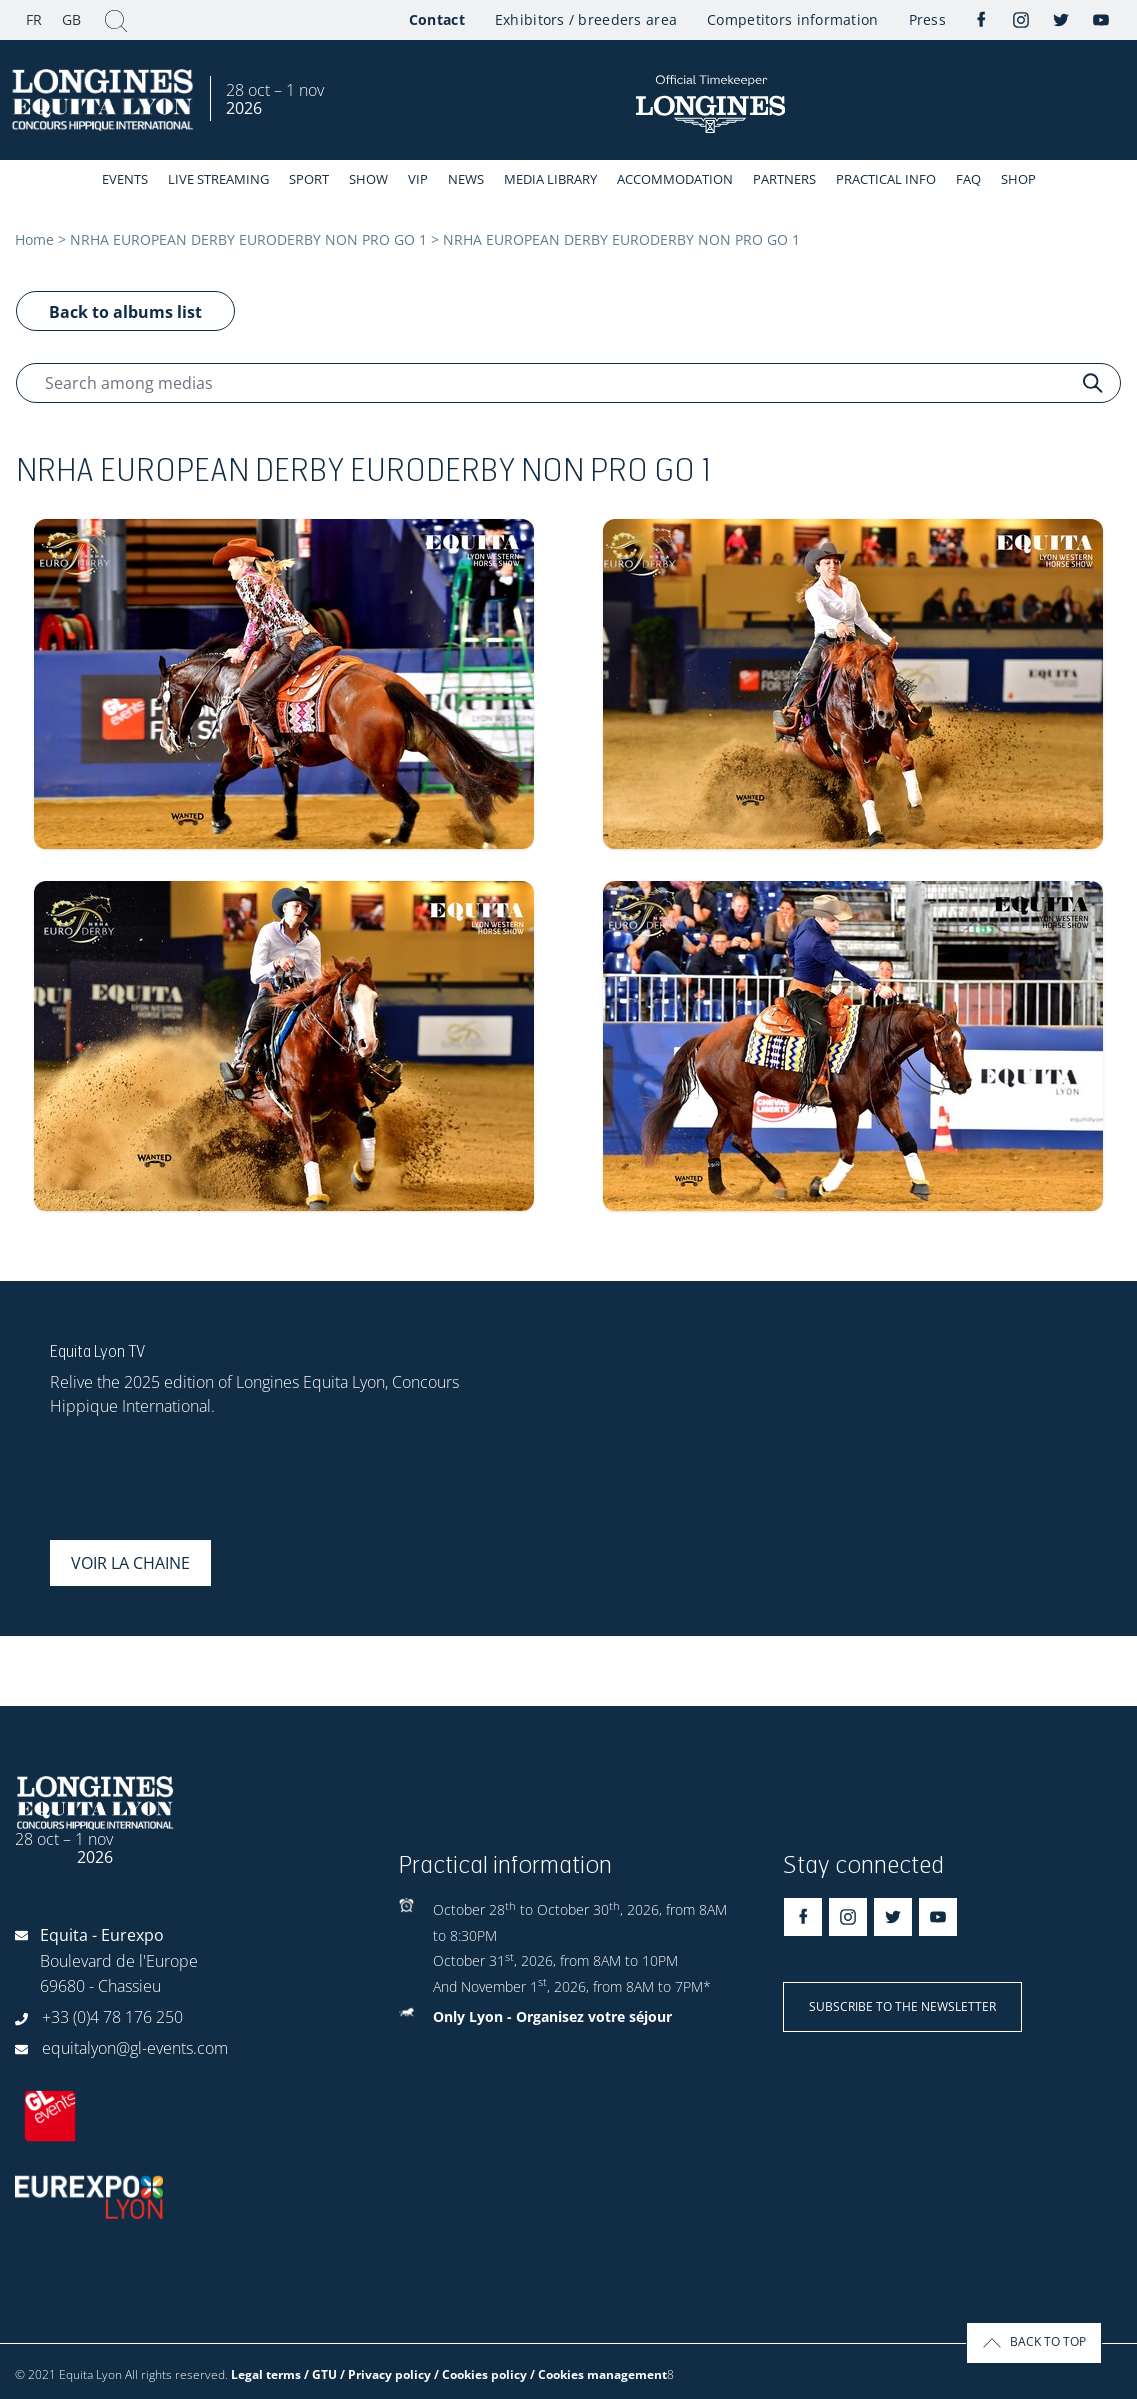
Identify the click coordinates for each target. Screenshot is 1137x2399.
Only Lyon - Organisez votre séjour (552, 2016)
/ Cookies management (598, 2374)
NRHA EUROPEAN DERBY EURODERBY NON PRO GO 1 (248, 239)
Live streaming (218, 179)
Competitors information (792, 19)
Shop (1018, 179)
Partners (784, 179)
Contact (437, 19)
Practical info (886, 179)
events (125, 179)
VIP (418, 179)
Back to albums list (125, 312)
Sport (309, 179)
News (466, 179)
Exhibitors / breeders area (586, 19)
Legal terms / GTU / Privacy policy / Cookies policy (379, 2374)
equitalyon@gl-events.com (135, 2048)
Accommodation (675, 179)
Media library (550, 179)
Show (368, 179)
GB (71, 19)
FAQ (968, 179)
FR (34, 19)
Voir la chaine (130, 1563)
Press (927, 19)
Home (34, 239)
